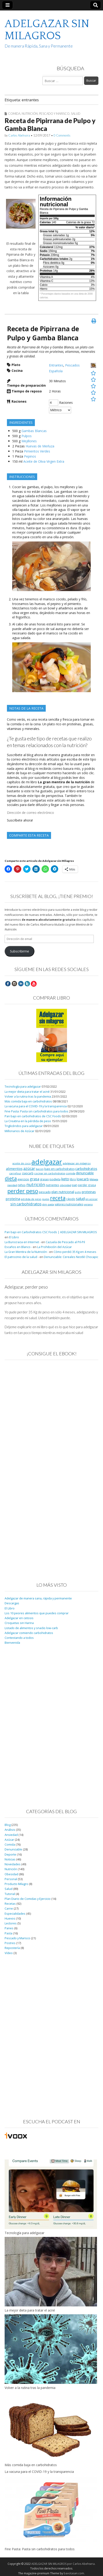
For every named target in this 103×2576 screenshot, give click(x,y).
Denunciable (13, 1849)
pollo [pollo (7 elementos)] (78, 1192)
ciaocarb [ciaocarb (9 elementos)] (27, 1173)
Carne (9, 1909)
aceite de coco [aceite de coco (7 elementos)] (21, 1163)
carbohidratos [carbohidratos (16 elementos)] (86, 1168)
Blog (8, 1825)
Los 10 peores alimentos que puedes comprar (37, 1613)
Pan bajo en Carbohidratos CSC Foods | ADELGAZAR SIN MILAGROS (51, 1232)
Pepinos (30, 456)
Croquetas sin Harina (19, 1623)
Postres (10, 1943)
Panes (9, 1928)
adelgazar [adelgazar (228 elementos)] (46, 1161)
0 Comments (62, 135)
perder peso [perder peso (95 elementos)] (22, 1191)
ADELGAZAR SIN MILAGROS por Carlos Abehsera (63, 2564)
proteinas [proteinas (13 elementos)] (89, 1192)
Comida (14, 113)
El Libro (14, 1237)
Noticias (10, 1859)
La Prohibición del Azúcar (54, 1247)
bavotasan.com (74, 2573)
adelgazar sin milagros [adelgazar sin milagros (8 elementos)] (77, 1163)
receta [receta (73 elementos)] (58, 1198)
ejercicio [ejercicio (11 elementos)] (23, 1179)
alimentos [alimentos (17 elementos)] (14, 1168)
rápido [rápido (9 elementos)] (70, 1199)
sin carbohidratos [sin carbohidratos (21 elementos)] (26, 1204)
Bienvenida (12, 1643)
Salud (75, 113)
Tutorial (10, 1894)
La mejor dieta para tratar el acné (27, 1092)
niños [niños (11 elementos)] (22, 1185)
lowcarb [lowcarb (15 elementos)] (83, 1179)
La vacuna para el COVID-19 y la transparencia (36, 1106)
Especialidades (15, 1914)
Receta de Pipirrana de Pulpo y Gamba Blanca (50, 124)
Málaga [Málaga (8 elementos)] (94, 1179)
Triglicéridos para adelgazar (24, 1126)
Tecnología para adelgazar (23, 1087)
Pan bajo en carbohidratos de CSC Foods (33, 1116)
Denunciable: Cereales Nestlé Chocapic (71, 1257)
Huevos (10, 1918)
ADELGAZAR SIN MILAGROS (47, 30)
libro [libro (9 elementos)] (73, 1179)
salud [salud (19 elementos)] (80, 1198)
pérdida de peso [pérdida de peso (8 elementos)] (31, 1199)
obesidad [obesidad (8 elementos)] (65, 1185)
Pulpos (26, 436)
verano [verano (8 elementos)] (88, 1204)
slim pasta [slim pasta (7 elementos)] (48, 1204)
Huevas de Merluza (40, 446)
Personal (11, 1879)
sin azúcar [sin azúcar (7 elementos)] (91, 1199)
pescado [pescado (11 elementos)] (45, 1192)
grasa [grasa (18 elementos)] (34, 1178)
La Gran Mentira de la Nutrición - (26, 1252)
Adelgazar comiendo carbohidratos (29, 1633)
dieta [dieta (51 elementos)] (11, 1178)
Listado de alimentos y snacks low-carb (31, 1628)
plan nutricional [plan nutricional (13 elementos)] (63, 1192)
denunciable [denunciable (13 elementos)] (85, 1173)
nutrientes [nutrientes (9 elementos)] (52, 1185)
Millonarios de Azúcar (19, 1131)
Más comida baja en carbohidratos (28, 1101)
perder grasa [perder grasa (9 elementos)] (87, 1185)
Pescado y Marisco (54, 113)
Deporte (10, 1854)
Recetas (10, 1904)
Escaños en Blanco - (18, 1247)
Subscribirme (19, 951)
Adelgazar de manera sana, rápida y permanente (38, 1598)
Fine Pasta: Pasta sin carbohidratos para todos (36, 1111)
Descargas (12, 1603)
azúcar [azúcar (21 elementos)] (29, 1168)
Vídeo (9, 1953)
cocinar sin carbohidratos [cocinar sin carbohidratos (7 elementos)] (49, 1173)
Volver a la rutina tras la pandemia (28, 1097)
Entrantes (56, 365)
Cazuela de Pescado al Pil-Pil (65, 1242)
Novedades (13, 1864)
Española (56, 371)
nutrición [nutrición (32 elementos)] (35, 1184)
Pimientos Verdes (37, 451)
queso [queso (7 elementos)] (45, 1199)
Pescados (72, 365)
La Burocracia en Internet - (23, 1242)
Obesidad (11, 1874)
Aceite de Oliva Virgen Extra (43, 461)
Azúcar (9, 1840)
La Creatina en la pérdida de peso (28, 1121)
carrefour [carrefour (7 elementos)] (15, 1173)
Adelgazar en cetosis (19, 1618)
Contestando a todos (19, 1638)
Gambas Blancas (34, 431)
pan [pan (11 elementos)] (74, 1185)
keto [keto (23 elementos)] (65, 1178)
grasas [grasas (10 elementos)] (44, 1179)
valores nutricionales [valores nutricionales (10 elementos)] (69, 1204)
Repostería (12, 1948)
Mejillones (29, 441)
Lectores (11, 1923)
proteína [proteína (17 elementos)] (13, 1198)
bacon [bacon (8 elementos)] (40, 1169)
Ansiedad (11, 1835)
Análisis (10, 1830)
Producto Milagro (16, 1884)
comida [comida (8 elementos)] (70, 1173)
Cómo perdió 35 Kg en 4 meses (75, 1252)
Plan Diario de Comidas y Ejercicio (28, 1899)
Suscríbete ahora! (20, 820)
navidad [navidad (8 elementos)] (12, 1185)
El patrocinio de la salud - (22, 1257)
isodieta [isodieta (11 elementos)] (55, 1179)
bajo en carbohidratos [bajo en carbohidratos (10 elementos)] (59, 1169)
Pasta (8, 1933)
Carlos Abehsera (19, 135)
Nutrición (30, 113)
